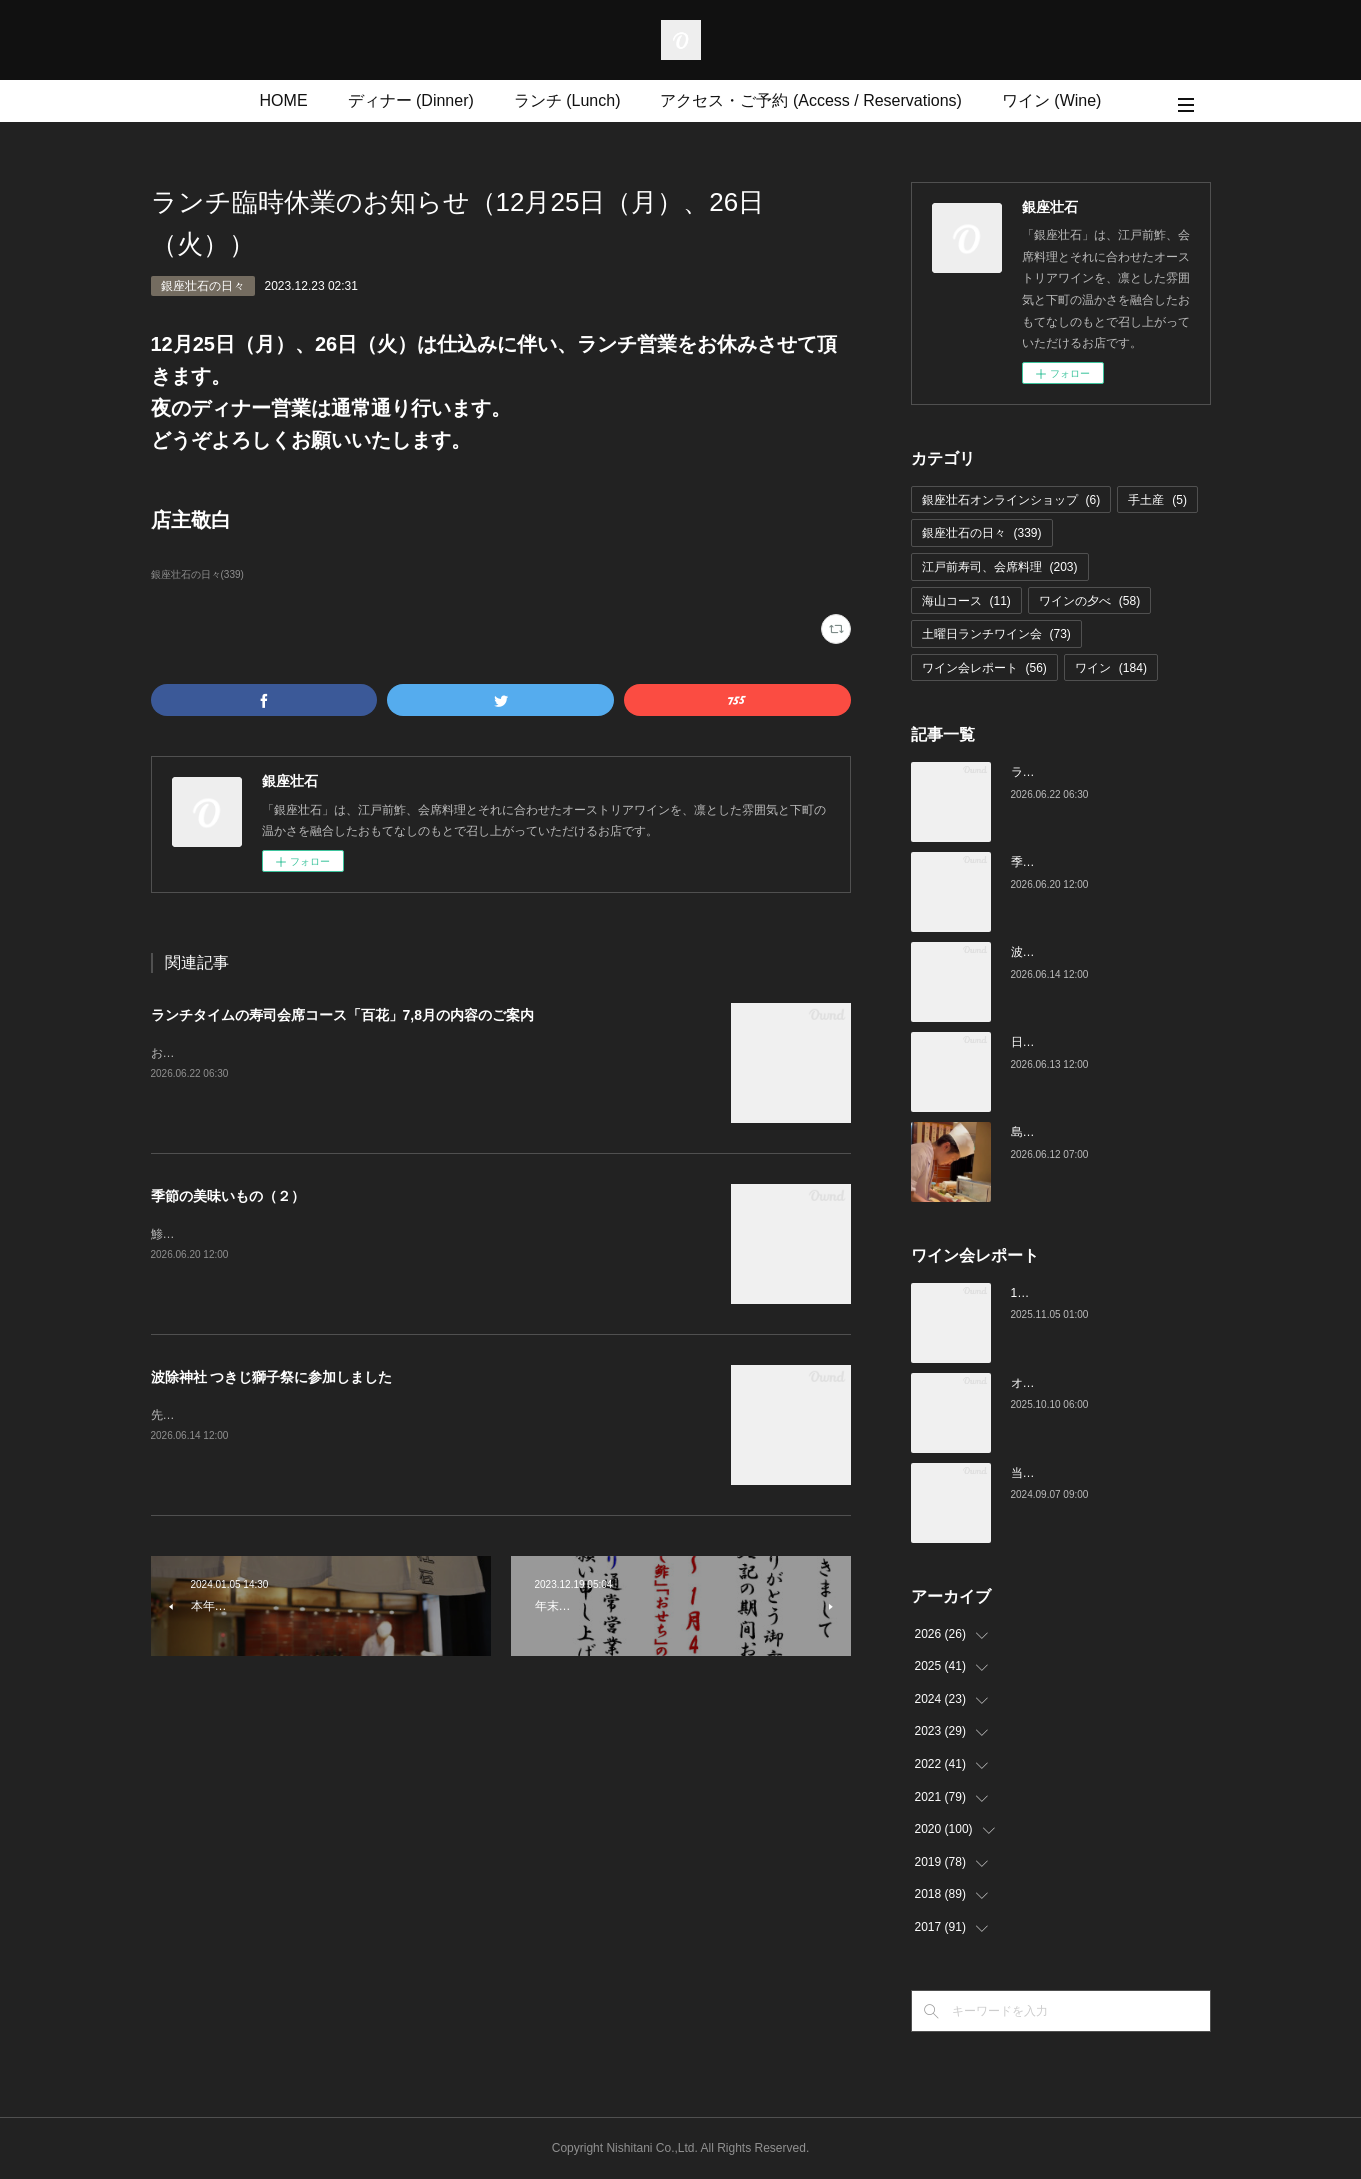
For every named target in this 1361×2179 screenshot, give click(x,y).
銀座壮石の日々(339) (197, 574)
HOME (284, 100)
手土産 (1157, 500)
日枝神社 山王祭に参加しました (1096, 1042)
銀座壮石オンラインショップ (1011, 500)
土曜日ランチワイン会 (996, 634)
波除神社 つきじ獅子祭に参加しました (272, 1377)
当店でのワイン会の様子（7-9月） (1103, 1473)
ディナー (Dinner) (411, 100)
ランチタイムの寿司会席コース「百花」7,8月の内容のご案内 (342, 1015)
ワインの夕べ (1089, 601)
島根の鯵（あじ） (1059, 1132)
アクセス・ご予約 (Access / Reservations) (810, 100)
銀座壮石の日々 (203, 286)
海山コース (966, 601)
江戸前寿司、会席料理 (1000, 567)
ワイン (1111, 668)
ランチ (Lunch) (567, 100)
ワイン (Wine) (1052, 100)
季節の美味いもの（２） (228, 1196)
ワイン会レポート (984, 668)
